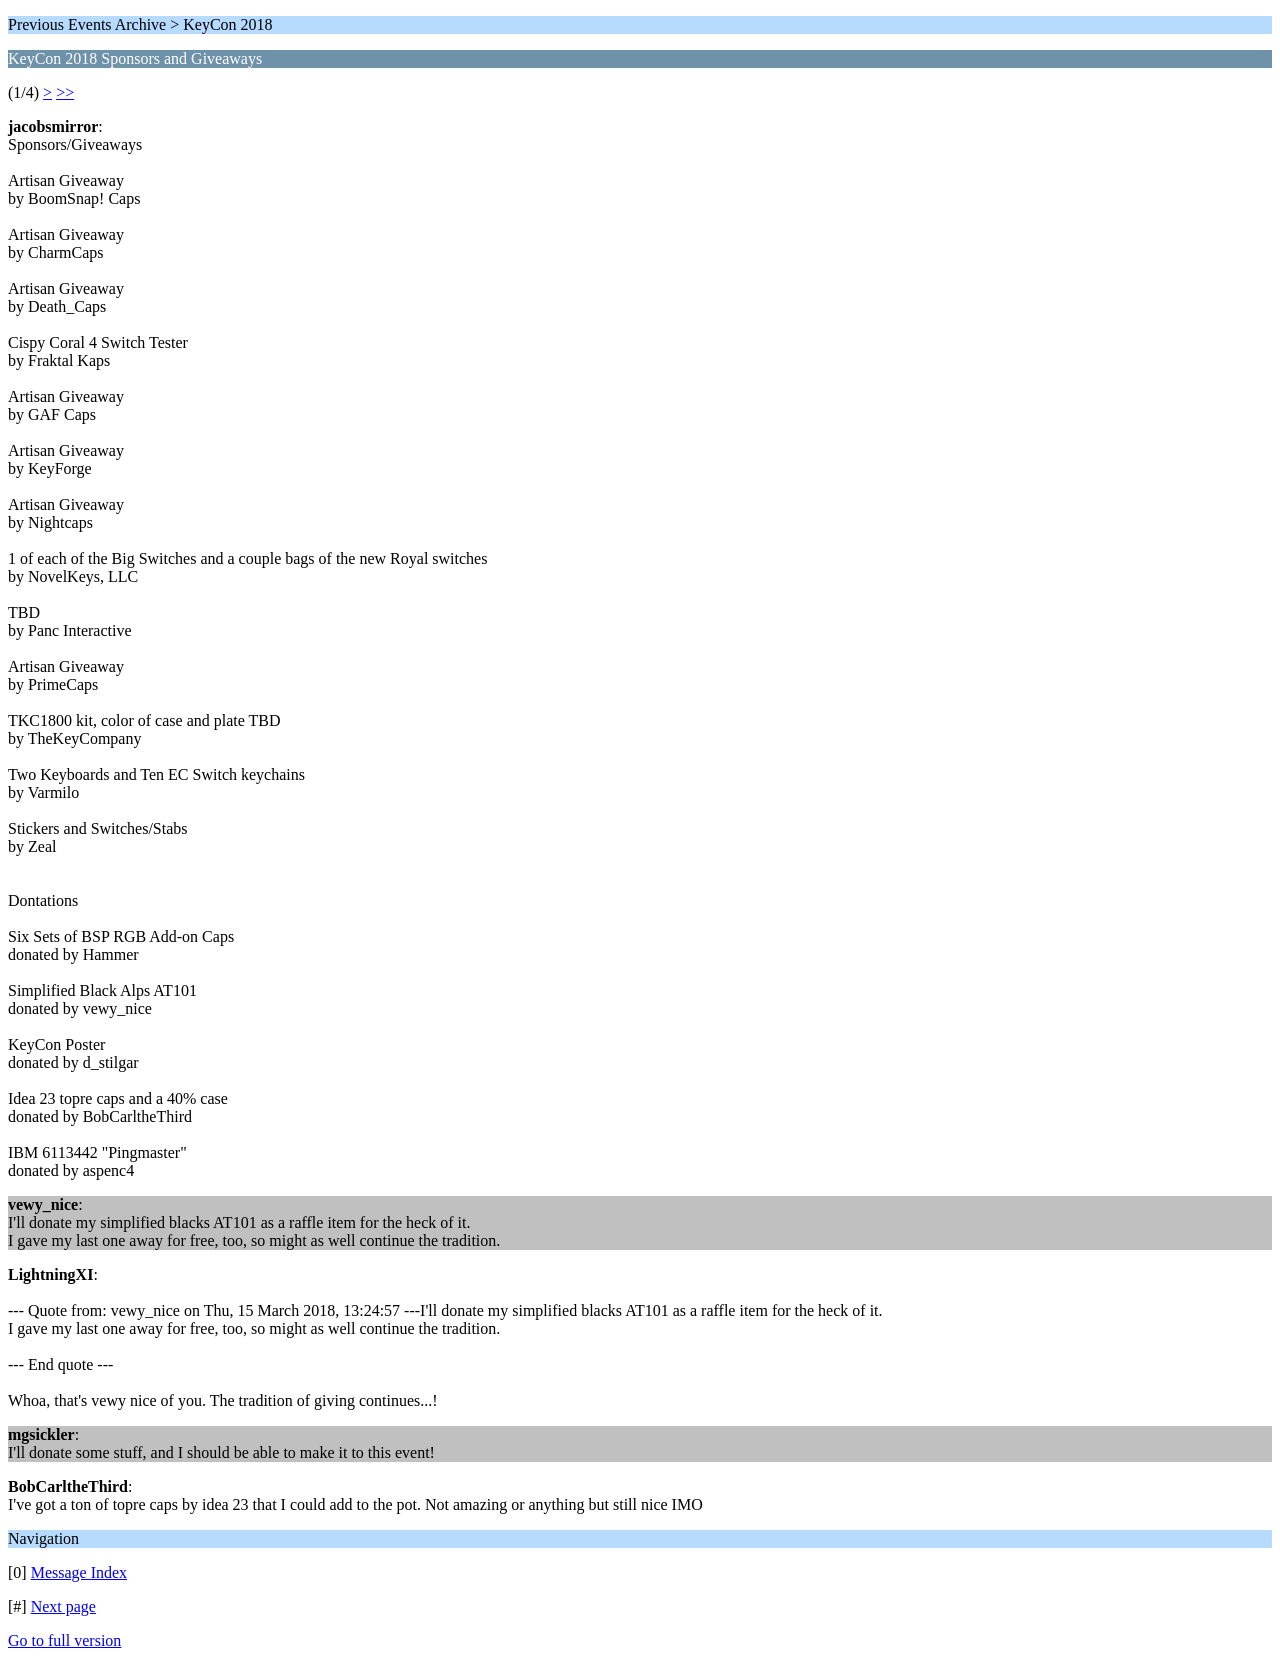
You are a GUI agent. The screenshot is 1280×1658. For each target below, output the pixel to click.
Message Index (79, 1572)
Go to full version (64, 1640)
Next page (63, 1606)
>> (65, 92)
